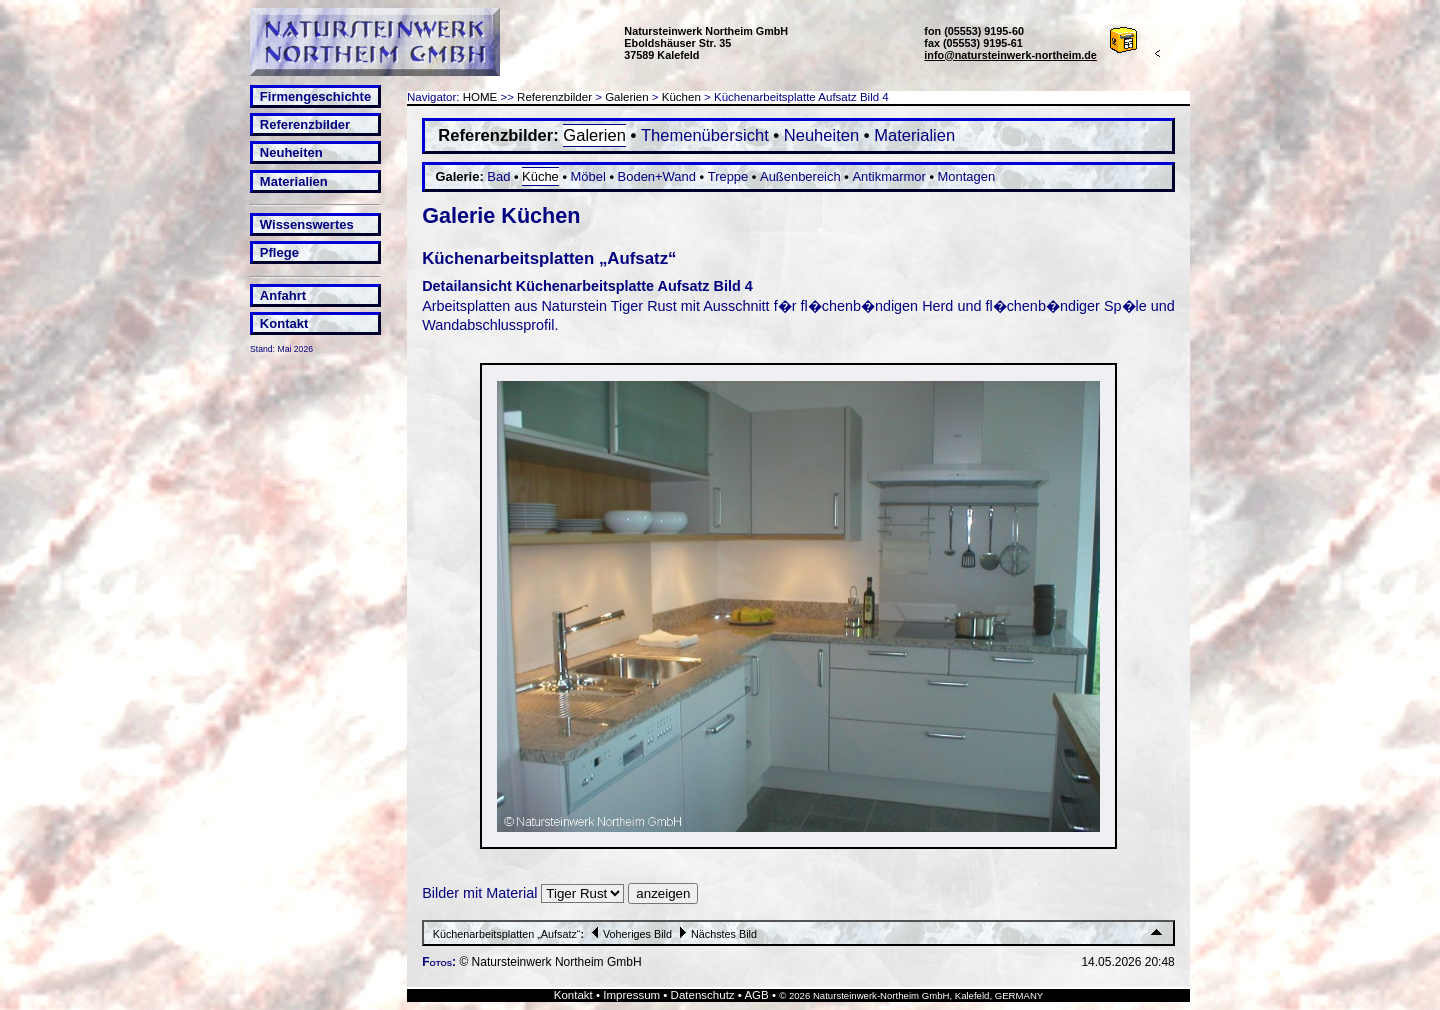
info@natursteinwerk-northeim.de (1010, 55)
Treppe (728, 176)
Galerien (627, 97)
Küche (540, 176)
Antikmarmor (888, 176)
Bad (498, 176)
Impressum (631, 995)
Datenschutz (703, 995)
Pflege (279, 252)
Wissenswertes (307, 224)
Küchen (681, 97)
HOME (480, 97)
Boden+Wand (657, 176)
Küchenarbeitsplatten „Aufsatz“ (507, 934)
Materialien (294, 181)
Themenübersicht (705, 135)
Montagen (967, 176)
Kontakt (284, 323)
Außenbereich (800, 176)
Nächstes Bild (716, 934)
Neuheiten (291, 152)
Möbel (588, 176)
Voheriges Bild (629, 934)
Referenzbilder (305, 124)
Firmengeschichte (315, 96)
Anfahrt (283, 295)
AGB (756, 995)
